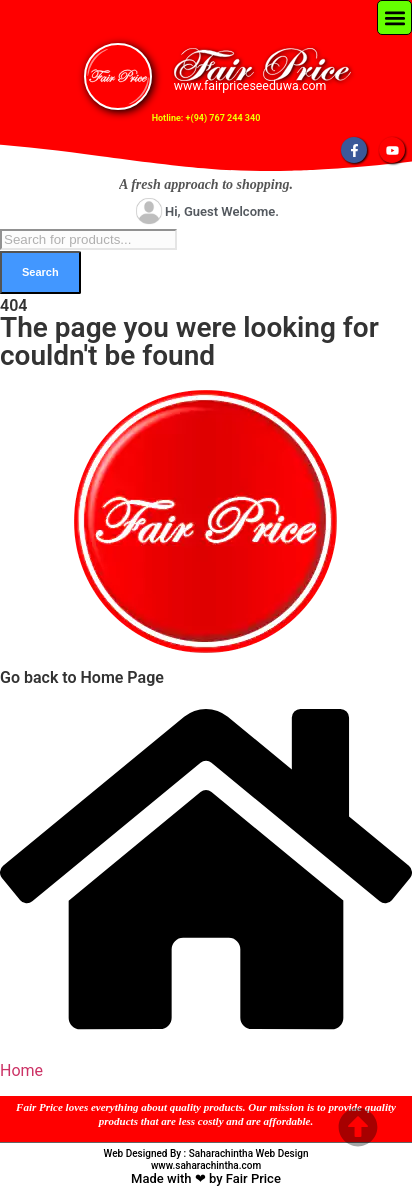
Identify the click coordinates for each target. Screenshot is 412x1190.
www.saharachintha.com (206, 1165)
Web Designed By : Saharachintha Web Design (206, 1153)
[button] (394, 17)
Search (40, 272)
